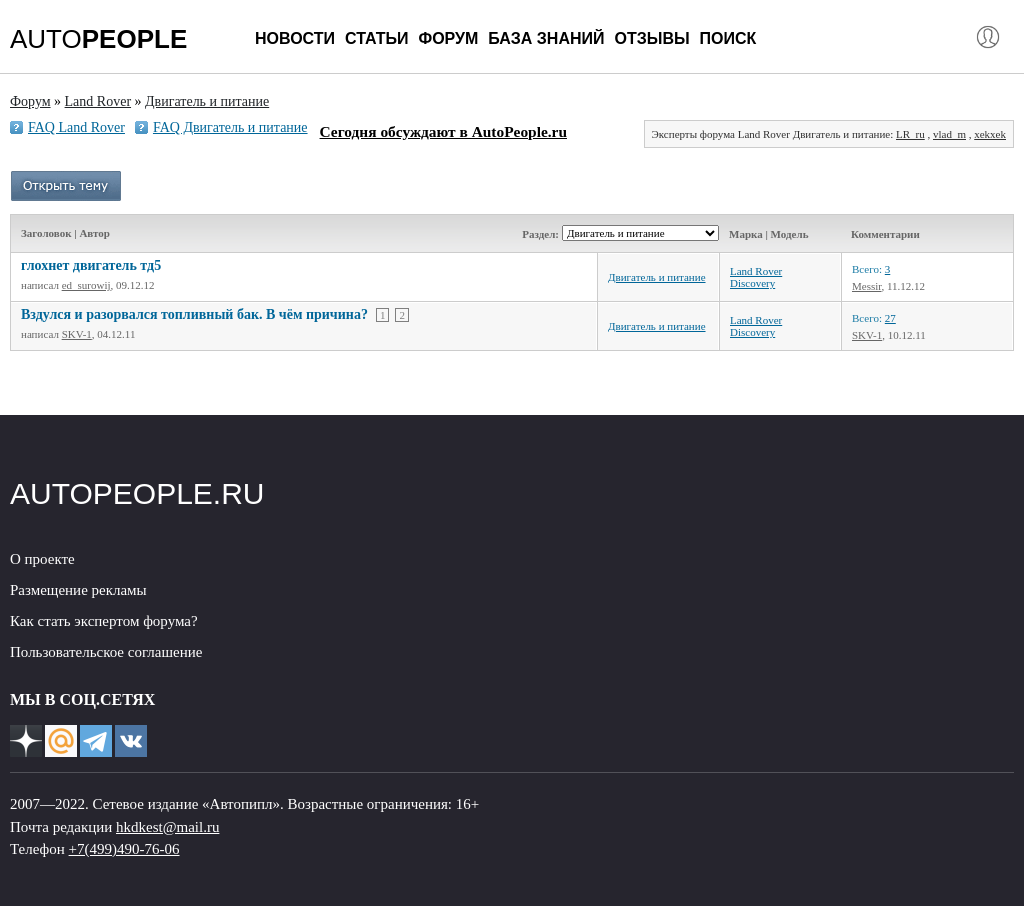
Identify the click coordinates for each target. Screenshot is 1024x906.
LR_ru (910, 134)
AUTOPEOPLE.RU (137, 493)
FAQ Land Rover (76, 127)
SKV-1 (77, 334)
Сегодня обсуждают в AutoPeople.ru (443, 131)
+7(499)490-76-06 (124, 849)
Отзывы (651, 38)
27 (890, 318)
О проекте (42, 559)
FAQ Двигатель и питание (230, 127)
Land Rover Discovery (756, 277)
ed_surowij (86, 285)
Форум (448, 38)
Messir (867, 286)
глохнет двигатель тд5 (91, 265)
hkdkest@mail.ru (167, 827)
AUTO (98, 39)
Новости (295, 38)
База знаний (546, 38)
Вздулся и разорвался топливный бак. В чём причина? (194, 314)
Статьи (376, 38)
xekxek (990, 134)
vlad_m (949, 134)
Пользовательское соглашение (106, 652)
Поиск (728, 38)
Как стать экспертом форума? (104, 621)
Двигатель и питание (657, 277)
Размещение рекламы (78, 590)
